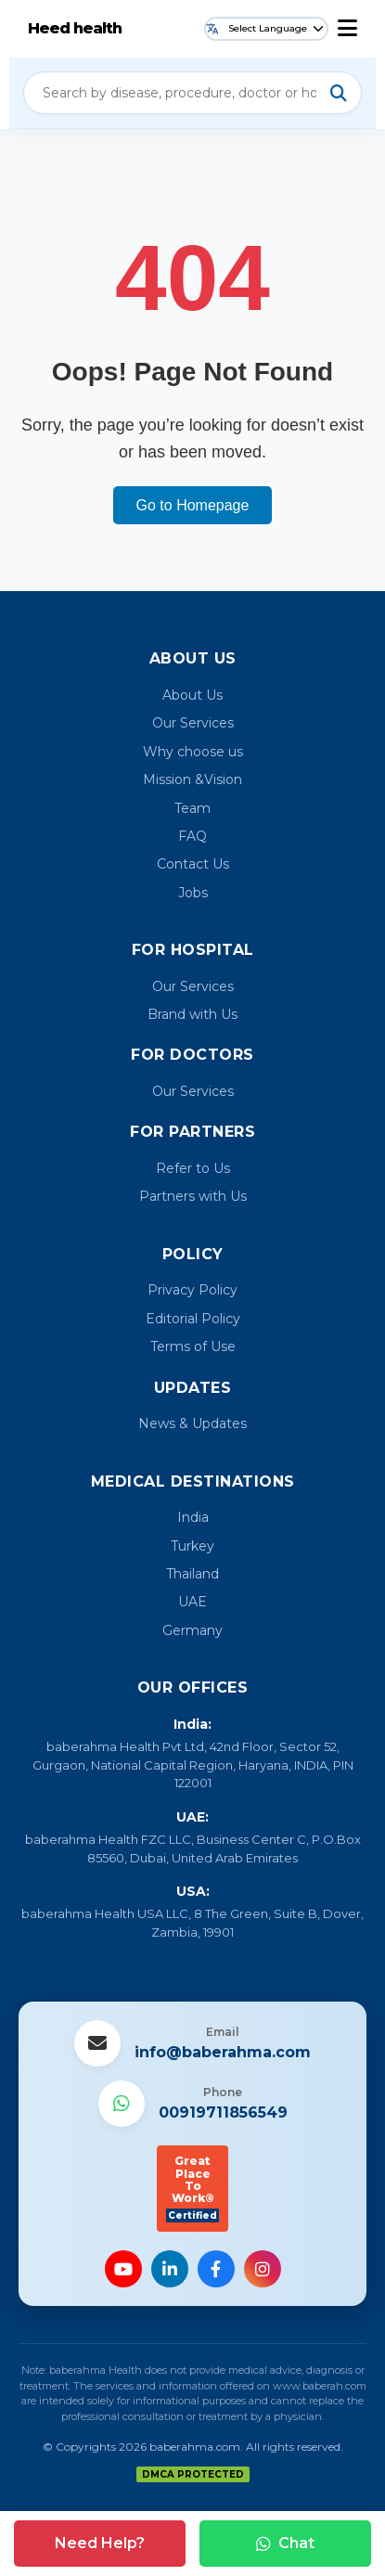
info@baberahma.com (223, 2052)
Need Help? (100, 2543)
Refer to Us (193, 1168)
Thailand (192, 1573)
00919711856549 (223, 2112)
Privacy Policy (192, 1290)
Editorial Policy (193, 1318)
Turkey (192, 1546)
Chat (285, 2543)
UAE (192, 1601)
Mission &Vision (192, 779)
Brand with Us (192, 1014)
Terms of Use (193, 1346)
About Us (192, 695)
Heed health (75, 28)
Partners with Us (193, 1196)
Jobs (193, 892)
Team (192, 808)
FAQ (192, 836)
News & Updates (192, 1423)
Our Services (193, 723)
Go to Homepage (193, 505)
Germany (192, 1630)
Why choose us (193, 751)
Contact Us (193, 864)
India (193, 1517)
